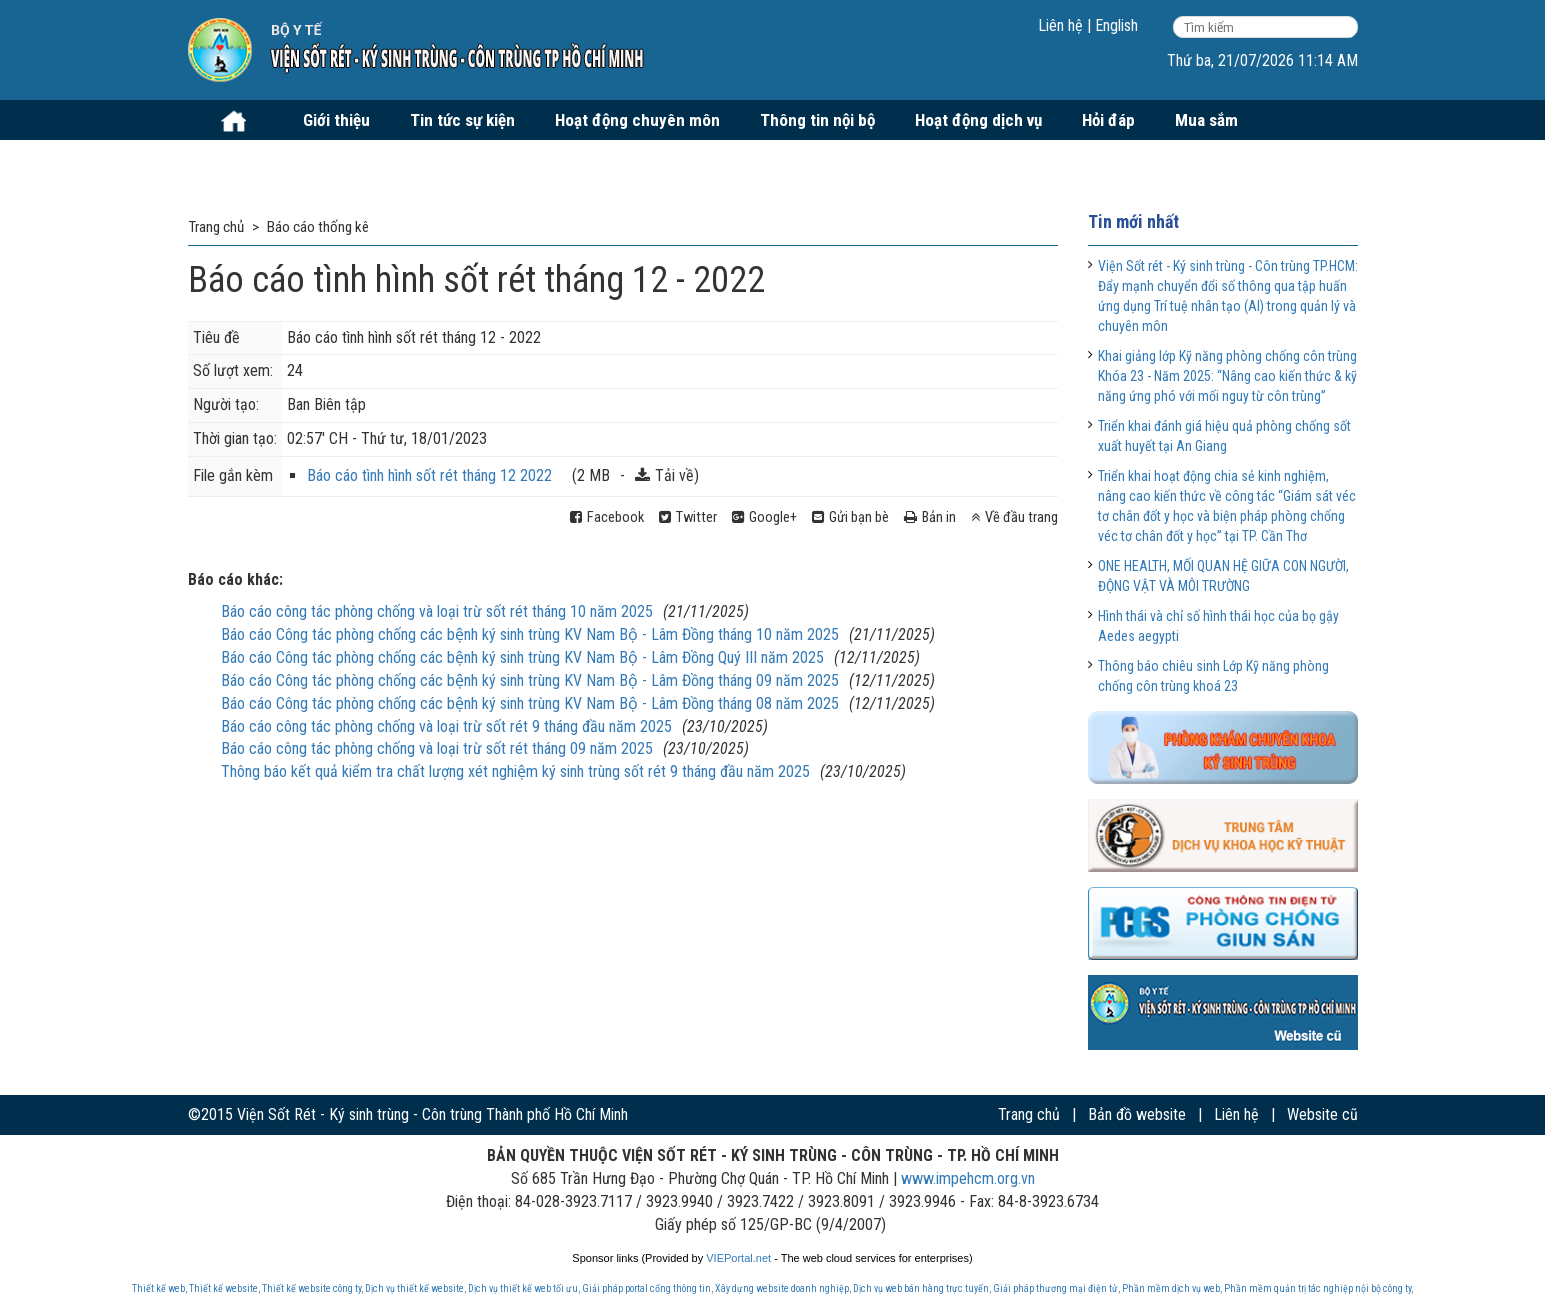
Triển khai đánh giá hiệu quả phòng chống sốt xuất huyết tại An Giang (1224, 436)
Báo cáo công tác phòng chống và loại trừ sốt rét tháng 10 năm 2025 (437, 611)
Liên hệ (1060, 25)
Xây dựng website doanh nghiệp (782, 1288)
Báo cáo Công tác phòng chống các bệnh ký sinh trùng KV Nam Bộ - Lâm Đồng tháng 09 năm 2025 (530, 680)
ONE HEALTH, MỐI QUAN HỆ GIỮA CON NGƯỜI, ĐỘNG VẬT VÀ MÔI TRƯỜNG (1223, 576)
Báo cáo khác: (235, 579)
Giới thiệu (336, 120)
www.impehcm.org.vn (968, 1178)
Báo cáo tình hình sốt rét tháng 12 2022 (429, 475)
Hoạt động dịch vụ (978, 120)
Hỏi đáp (1108, 120)
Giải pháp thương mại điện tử (1055, 1288)
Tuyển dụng (249, 160)
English (1116, 25)
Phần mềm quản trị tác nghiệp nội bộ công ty (1317, 1288)
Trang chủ (1029, 1114)
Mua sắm (1206, 120)
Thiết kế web (158, 1288)
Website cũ (1322, 1114)
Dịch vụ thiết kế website (414, 1288)
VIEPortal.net (738, 1258)
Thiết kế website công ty (311, 1288)
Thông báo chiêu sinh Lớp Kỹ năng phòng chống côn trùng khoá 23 (1213, 676)
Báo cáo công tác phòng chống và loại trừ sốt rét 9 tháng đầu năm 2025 (446, 726)
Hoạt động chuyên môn (637, 120)
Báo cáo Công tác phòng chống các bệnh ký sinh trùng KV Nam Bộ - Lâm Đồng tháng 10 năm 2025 (530, 634)
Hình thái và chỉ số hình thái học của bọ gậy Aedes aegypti (1218, 626)
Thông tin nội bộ (817, 120)
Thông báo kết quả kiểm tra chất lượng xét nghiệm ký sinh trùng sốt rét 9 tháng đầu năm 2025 (515, 771)
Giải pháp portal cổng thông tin (646, 1288)
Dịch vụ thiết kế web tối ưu (523, 1288)
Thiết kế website (223, 1288)
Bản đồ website (1137, 1114)
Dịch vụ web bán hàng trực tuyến (921, 1288)
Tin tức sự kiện (462, 120)
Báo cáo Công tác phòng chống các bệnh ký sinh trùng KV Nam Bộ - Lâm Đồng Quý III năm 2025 (522, 657)
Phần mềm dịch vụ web (1171, 1288)
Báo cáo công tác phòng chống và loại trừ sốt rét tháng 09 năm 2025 (437, 748)
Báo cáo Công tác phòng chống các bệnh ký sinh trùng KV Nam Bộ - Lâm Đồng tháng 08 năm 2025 (530, 703)
